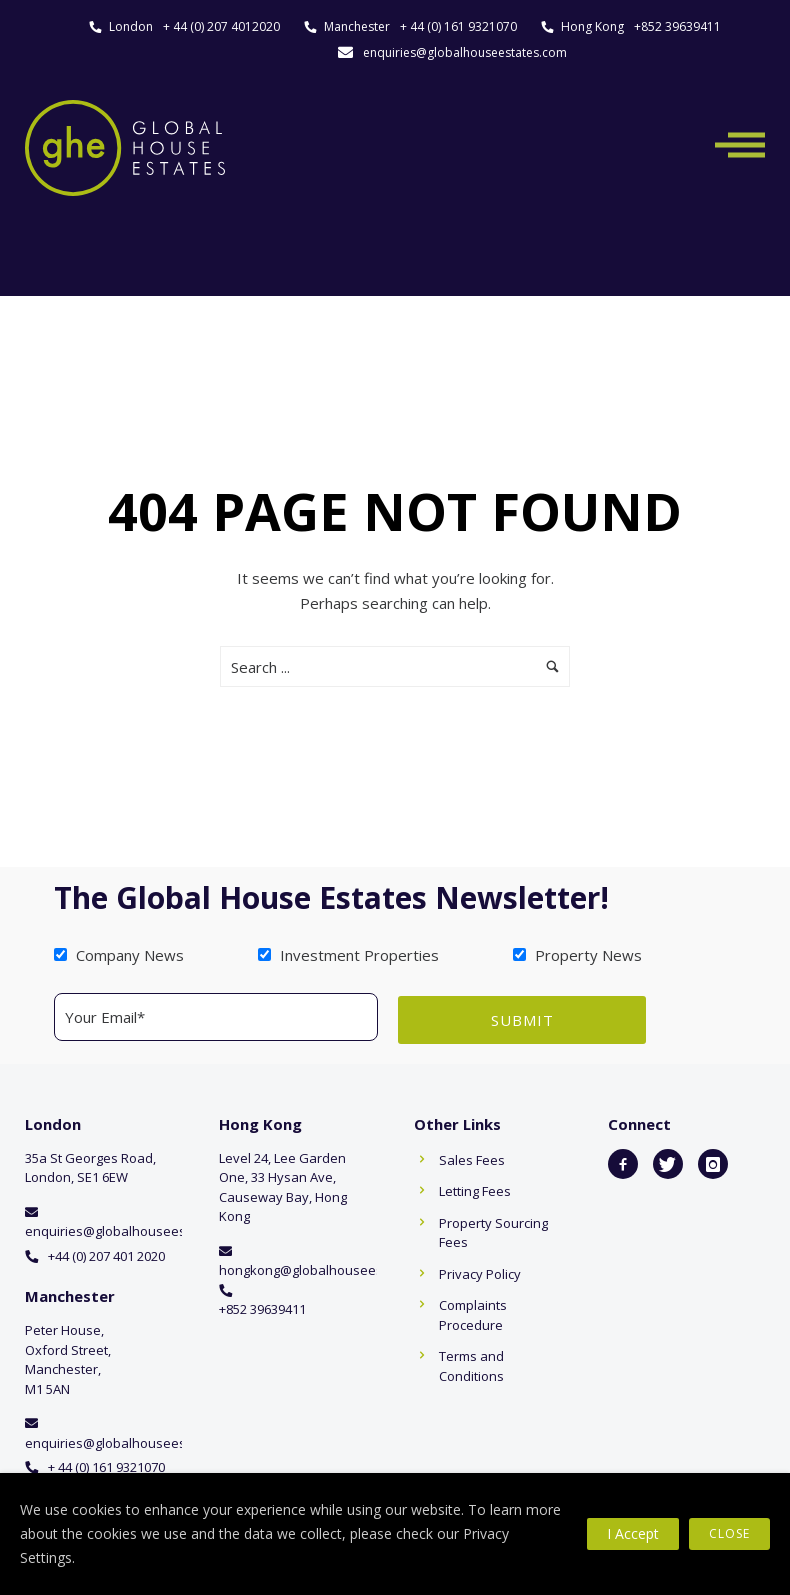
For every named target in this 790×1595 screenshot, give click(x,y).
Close (729, 1533)
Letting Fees (475, 1189)
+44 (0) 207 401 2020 (106, 1253)
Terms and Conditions (471, 1364)
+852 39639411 (677, 26)
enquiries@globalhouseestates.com (465, 52)
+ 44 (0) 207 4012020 (221, 26)
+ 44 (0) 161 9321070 (458, 26)
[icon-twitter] (668, 1161)
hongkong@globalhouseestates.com (330, 1268)
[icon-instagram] (713, 1161)
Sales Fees (472, 1157)
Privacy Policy (480, 1271)
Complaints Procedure (473, 1313)
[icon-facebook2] (623, 1161)
